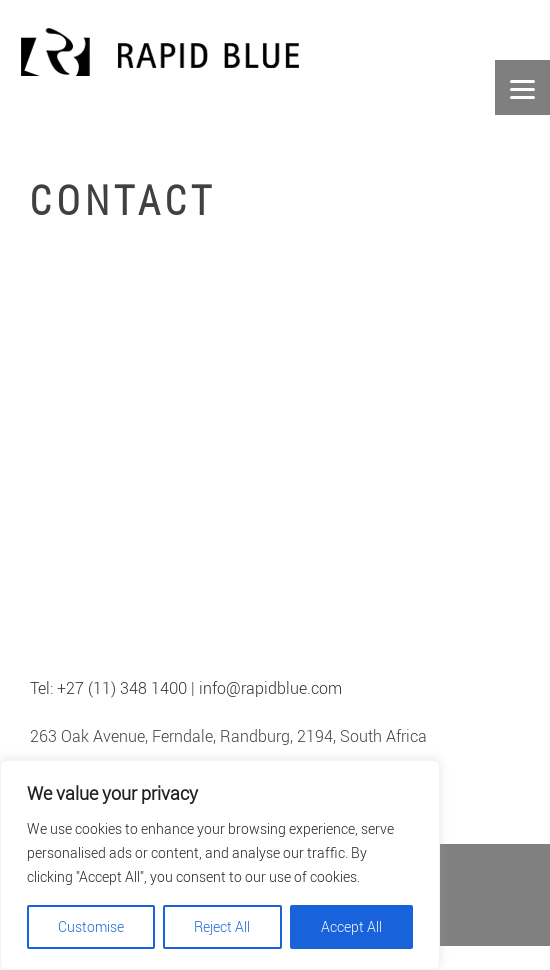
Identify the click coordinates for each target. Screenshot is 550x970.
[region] (220, 865)
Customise (91, 926)
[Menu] (522, 87)
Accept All (351, 926)
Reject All (222, 926)
